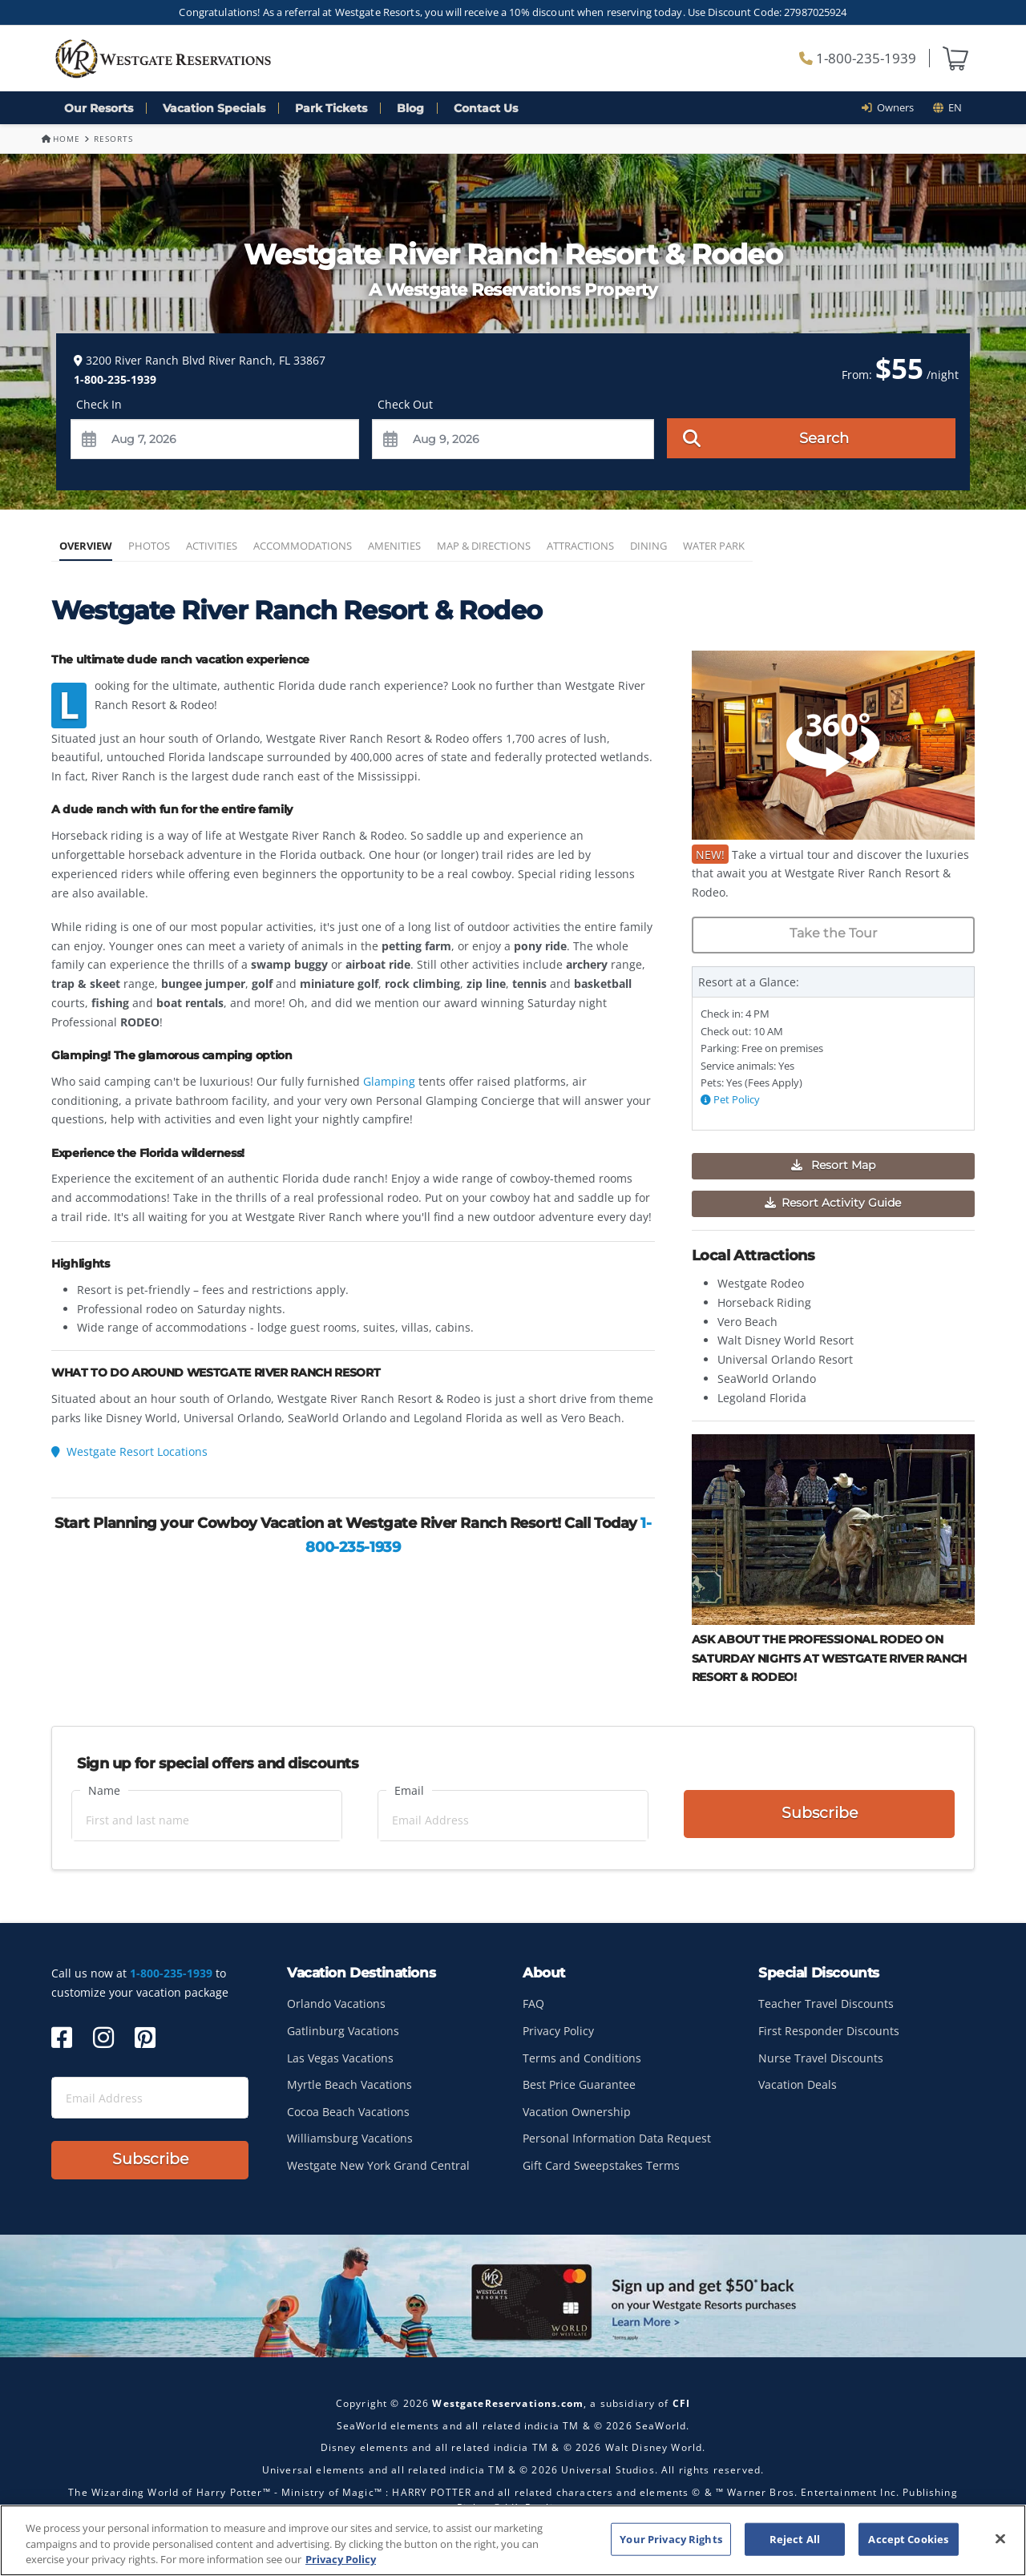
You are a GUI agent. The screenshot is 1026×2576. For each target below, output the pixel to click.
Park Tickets (331, 108)
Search (766, 437)
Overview (85, 545)
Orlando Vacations (336, 2003)
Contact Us (486, 108)
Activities (211, 545)
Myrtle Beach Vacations (349, 2084)
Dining (648, 545)
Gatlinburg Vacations (343, 2030)
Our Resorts (98, 108)
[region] (513, 2540)
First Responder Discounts (828, 2030)
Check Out (405, 404)
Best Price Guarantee (579, 2084)
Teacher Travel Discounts (826, 2003)
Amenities (394, 545)
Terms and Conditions (582, 2058)
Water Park (714, 545)
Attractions (580, 545)
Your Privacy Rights (670, 2538)
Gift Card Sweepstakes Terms (601, 2165)
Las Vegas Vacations (340, 2058)
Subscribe (820, 1813)
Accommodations (302, 545)
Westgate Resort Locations (129, 1451)
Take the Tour (833, 933)
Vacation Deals (797, 2084)
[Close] (1000, 2538)
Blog (410, 108)
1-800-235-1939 (857, 58)
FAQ (533, 2003)
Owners (893, 107)
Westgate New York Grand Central (378, 2165)
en (947, 107)
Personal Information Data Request (617, 2138)
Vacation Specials (214, 108)
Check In (99, 404)
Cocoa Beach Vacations (348, 2111)
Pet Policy (730, 1100)
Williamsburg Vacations (350, 2138)
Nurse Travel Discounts (820, 2058)
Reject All (795, 2538)
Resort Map (833, 1165)
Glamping (390, 1081)
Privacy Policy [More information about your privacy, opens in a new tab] (340, 2559)
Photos (149, 545)
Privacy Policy (558, 2030)
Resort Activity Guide (833, 1202)
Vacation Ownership (577, 2111)
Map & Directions (484, 545)
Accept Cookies (908, 2538)
